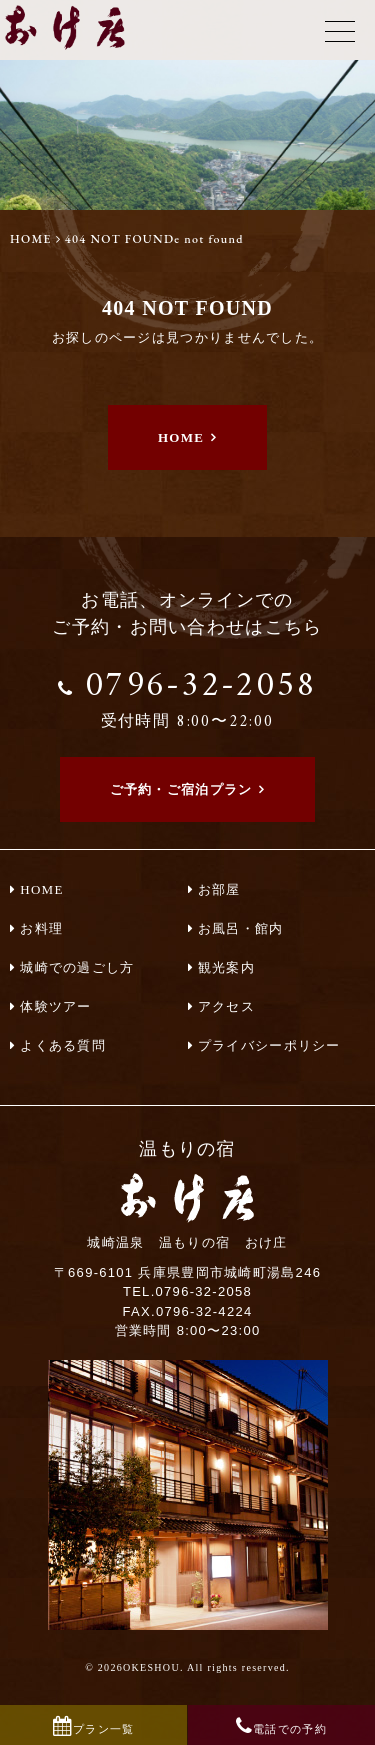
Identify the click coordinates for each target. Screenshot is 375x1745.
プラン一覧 (104, 1729)
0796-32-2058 (187, 695)
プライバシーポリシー (269, 1045)
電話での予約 (290, 1729)
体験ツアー (56, 1006)
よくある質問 (63, 1045)
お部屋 (219, 889)
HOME (31, 239)
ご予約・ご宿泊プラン (181, 789)
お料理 (41, 928)
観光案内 (226, 967)
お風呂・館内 (241, 928)
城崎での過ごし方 (77, 967)
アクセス (226, 1006)
